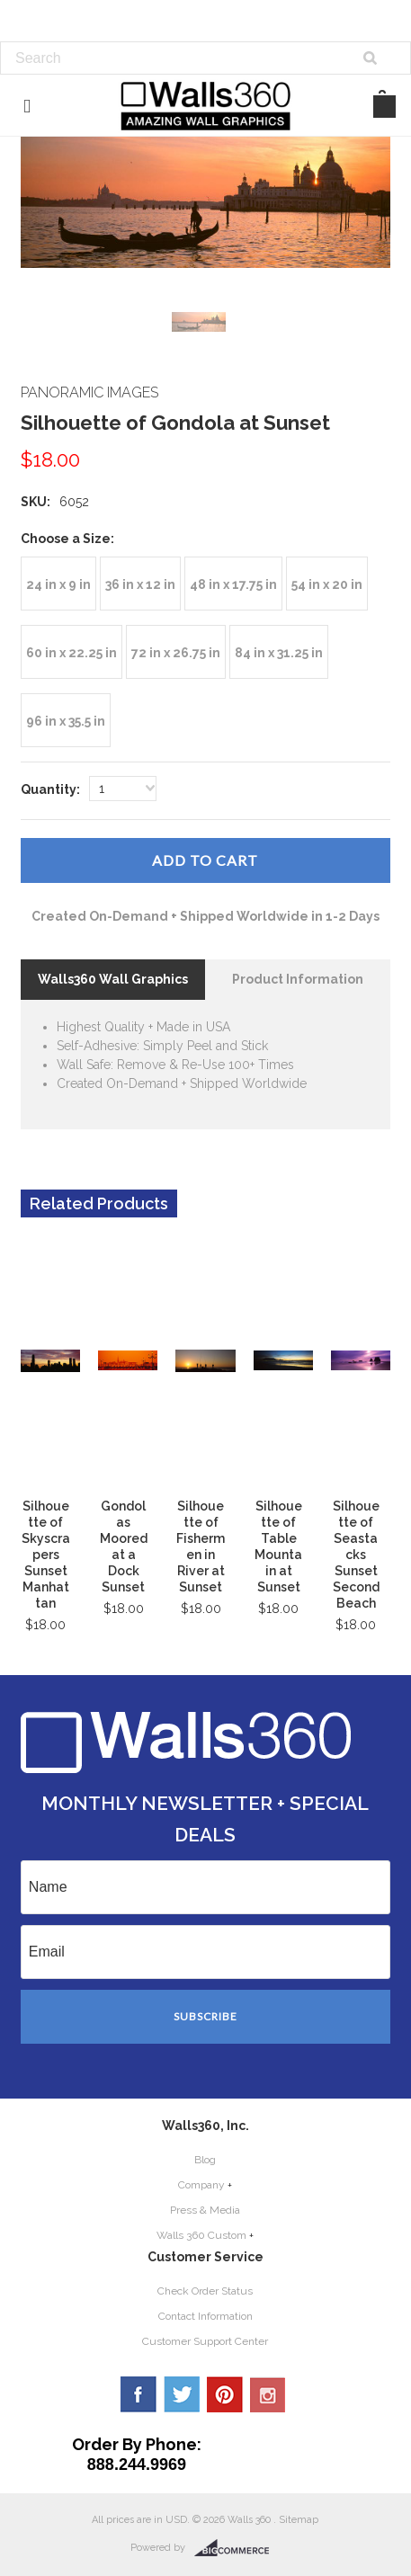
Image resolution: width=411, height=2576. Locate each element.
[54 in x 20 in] (327, 584)
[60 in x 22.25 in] (71, 652)
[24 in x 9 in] (58, 584)
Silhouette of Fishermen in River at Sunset (200, 1546)
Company (201, 2185)
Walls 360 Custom (201, 2235)
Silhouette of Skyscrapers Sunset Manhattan (46, 1554)
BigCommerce (237, 2548)
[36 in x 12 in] (140, 584)
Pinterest (225, 2394)
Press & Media (205, 2210)
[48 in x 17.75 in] (233, 584)
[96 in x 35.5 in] (66, 720)
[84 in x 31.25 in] (278, 652)
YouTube (268, 2394)
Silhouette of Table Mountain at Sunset (278, 1546)
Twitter (182, 2394)
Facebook (138, 2394)
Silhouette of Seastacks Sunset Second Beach (356, 1554)
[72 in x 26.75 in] (176, 652)
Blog (205, 2159)
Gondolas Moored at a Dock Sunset (123, 1546)
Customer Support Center (205, 2341)
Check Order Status (205, 2291)
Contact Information (205, 2316)
